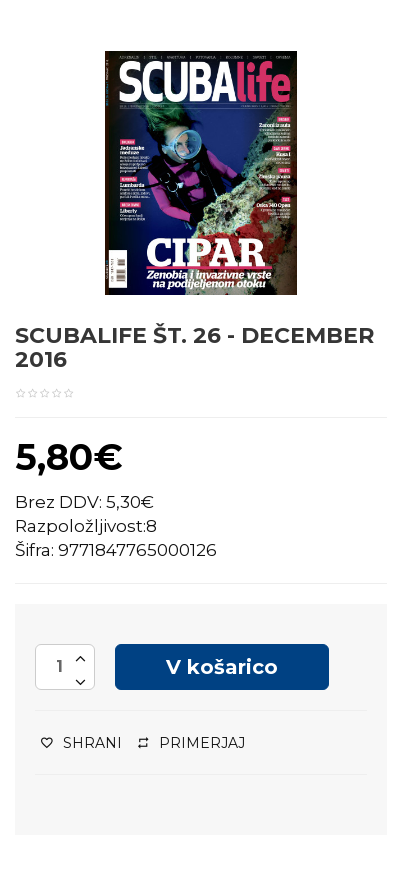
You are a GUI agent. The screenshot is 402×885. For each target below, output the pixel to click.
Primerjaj (191, 743)
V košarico (222, 667)
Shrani (81, 743)
